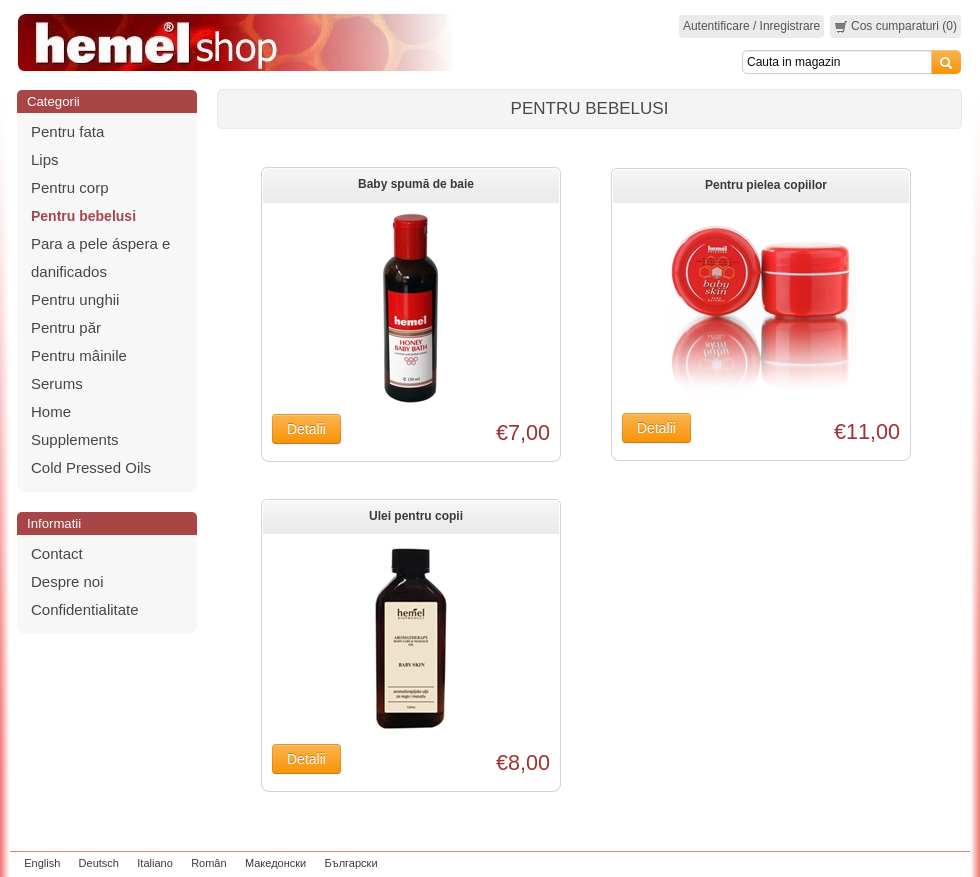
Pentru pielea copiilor (766, 185)
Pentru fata (67, 131)
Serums (57, 383)
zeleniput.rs (937, 863)
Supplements (75, 439)
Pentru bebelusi (83, 216)
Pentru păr (66, 327)
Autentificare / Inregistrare (751, 26)
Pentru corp (70, 187)
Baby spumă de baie (416, 184)
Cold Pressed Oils (91, 467)
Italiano (154, 863)
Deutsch (99, 863)
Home (51, 411)
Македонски (275, 863)
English (42, 863)
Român (208, 863)
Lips (45, 159)
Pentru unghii (75, 299)
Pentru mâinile (79, 355)
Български (351, 863)
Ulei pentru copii (416, 516)
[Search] (837, 62)
